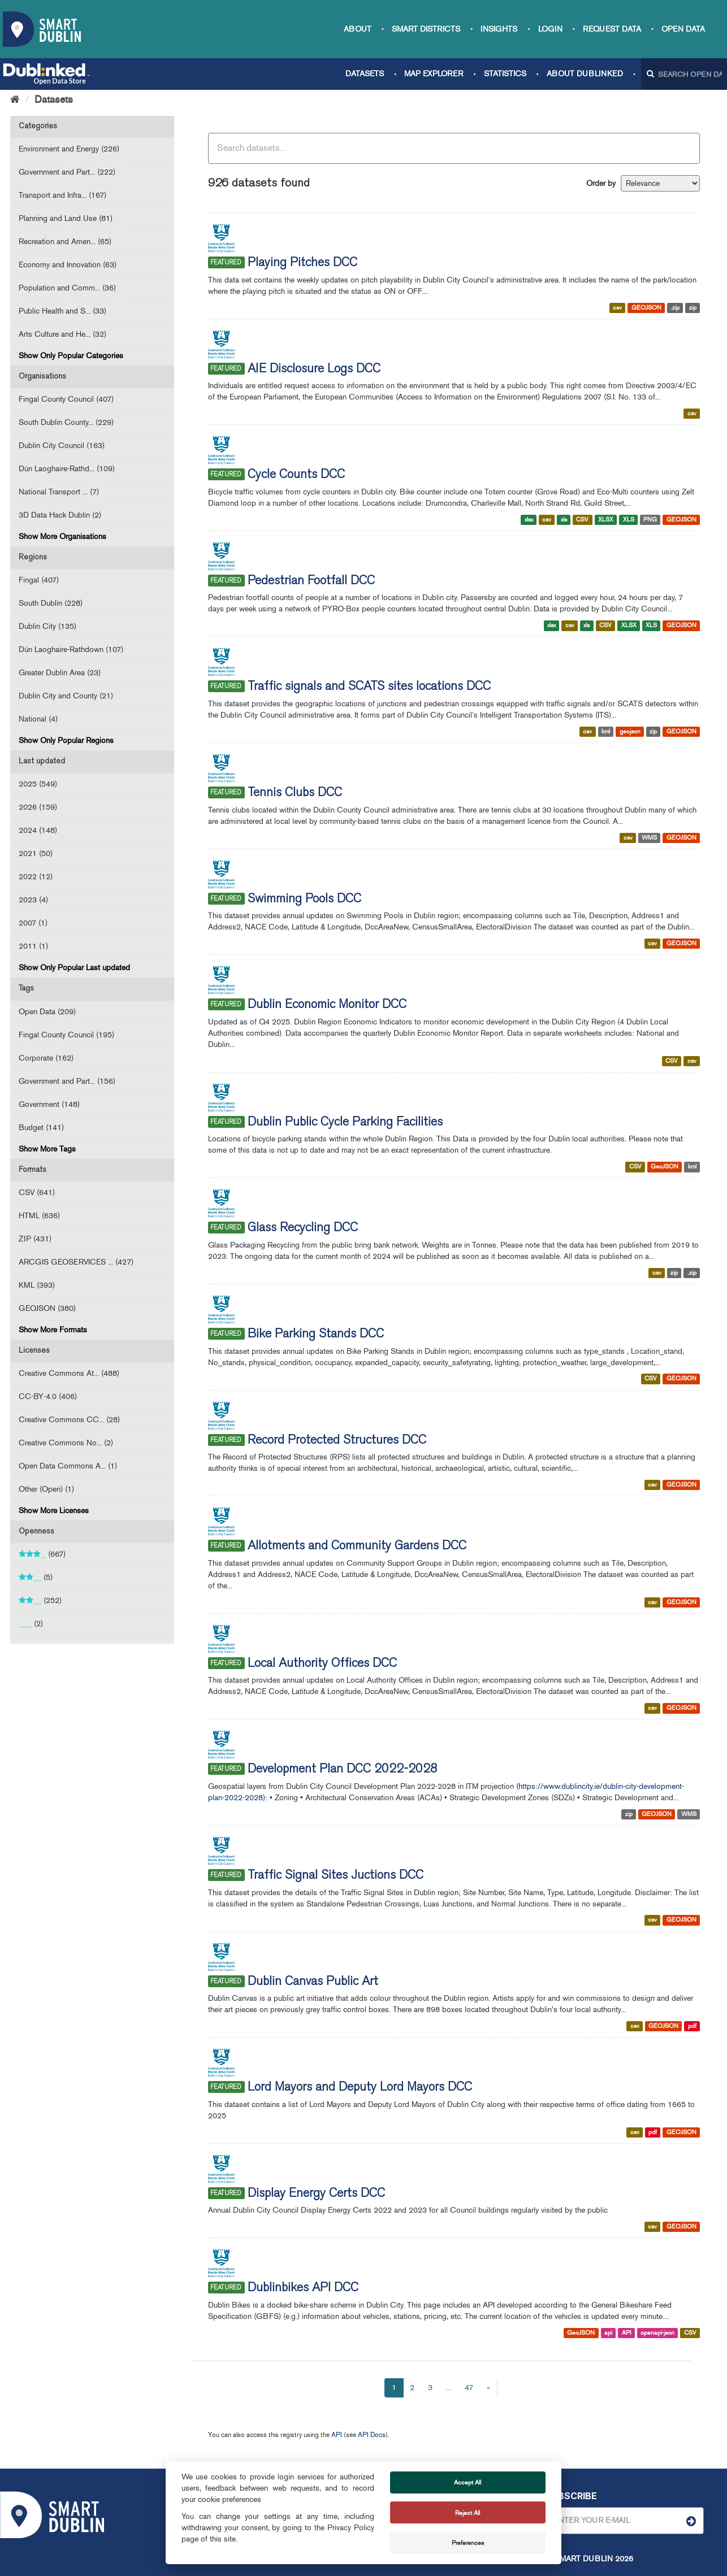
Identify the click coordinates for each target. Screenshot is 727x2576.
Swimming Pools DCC (304, 899)
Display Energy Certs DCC (316, 2194)
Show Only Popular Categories (71, 355)
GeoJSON (664, 1166)
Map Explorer (433, 74)
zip (692, 307)
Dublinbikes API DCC (303, 2288)
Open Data (683, 29)
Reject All (467, 2513)
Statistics (505, 74)
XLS (628, 519)
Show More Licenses (54, 1510)
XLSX (605, 519)
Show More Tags (47, 1149)
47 (469, 2387)
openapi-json (657, 2332)
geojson (630, 731)
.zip (675, 307)
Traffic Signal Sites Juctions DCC (335, 1876)
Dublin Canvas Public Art (313, 1982)
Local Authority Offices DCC (322, 1664)
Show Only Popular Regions (66, 740)
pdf (692, 2026)
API (626, 2332)
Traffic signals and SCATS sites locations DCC (369, 687)
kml (605, 731)
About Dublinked (585, 74)
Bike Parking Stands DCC (316, 1334)
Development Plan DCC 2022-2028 (343, 1769)
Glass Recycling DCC (303, 1228)
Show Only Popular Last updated (74, 967)
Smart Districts (426, 29)
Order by (601, 183)
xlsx (529, 519)
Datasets (364, 74)
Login (550, 29)
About (357, 29)
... (448, 2387)
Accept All (467, 2482)
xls (564, 519)
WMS (649, 837)
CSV (582, 519)
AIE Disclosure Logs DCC (314, 369)
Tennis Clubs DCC (295, 793)
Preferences (468, 2543)
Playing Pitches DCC (302, 263)
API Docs (372, 2435)
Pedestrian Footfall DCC (311, 581)
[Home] (15, 99)
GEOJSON (646, 307)
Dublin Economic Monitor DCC (327, 1005)
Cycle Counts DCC (296, 475)
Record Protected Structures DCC (337, 1441)
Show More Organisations (62, 536)
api (608, 2332)
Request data (612, 29)
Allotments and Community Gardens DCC (357, 1546)
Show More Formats (53, 1330)
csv (617, 307)
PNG (650, 519)
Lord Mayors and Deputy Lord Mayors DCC (360, 2088)
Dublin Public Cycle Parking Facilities (345, 1123)
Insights (499, 29)
